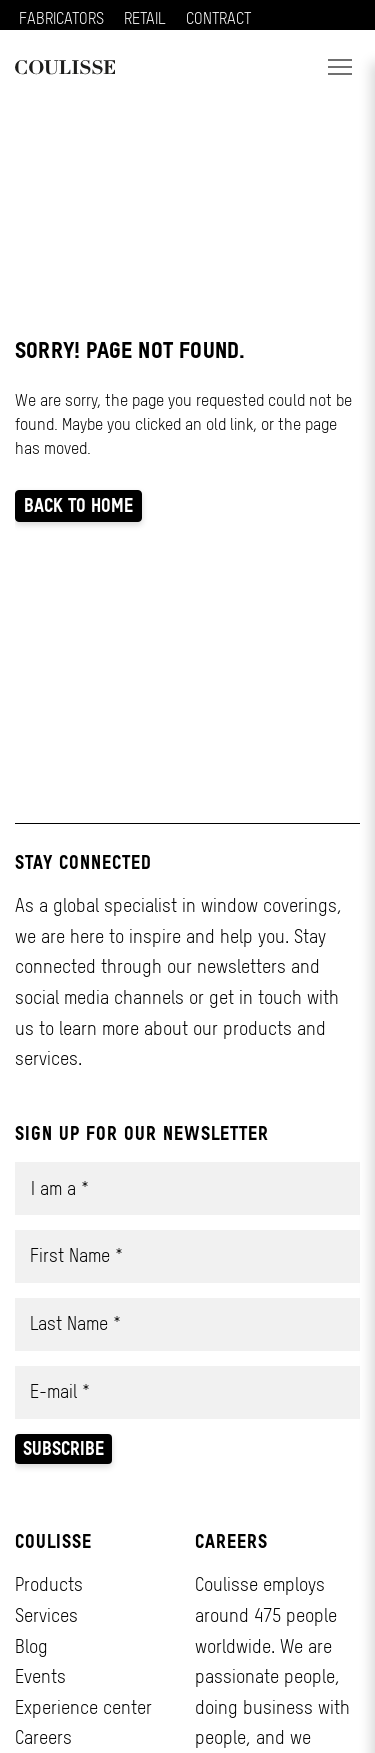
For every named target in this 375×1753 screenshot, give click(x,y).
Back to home (78, 505)
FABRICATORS (61, 18)
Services (46, 1615)
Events (40, 1676)
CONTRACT (218, 18)
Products (49, 1584)
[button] (340, 67)
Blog (31, 1646)
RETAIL (145, 18)
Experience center (83, 1707)
